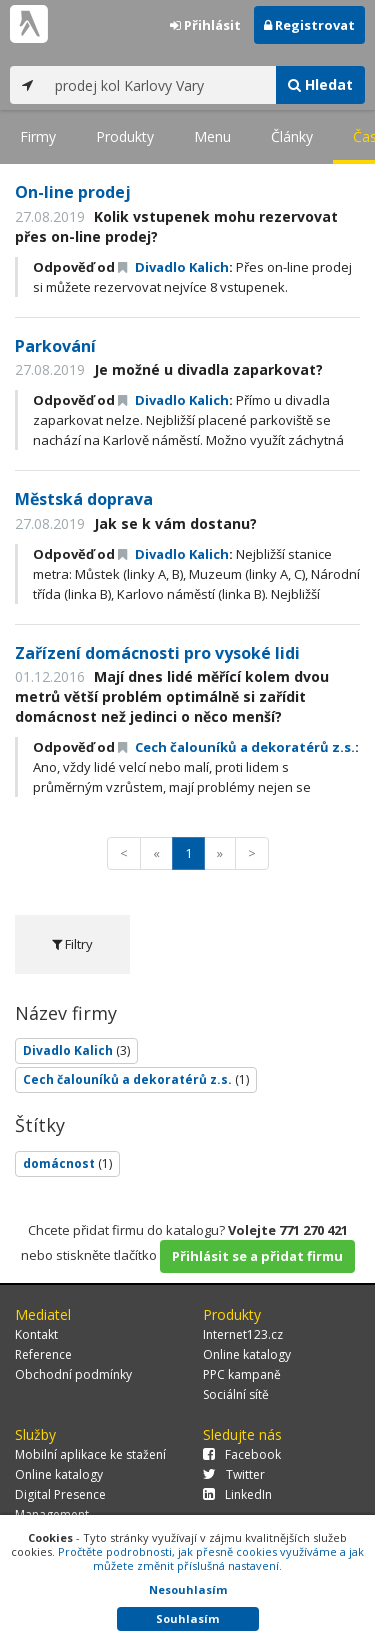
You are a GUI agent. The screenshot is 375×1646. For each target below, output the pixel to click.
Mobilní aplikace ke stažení (90, 1454)
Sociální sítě (236, 1394)
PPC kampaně (242, 1374)
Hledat (320, 84)
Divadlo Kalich (173, 267)
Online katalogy (247, 1354)
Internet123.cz (243, 1334)
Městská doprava (84, 499)
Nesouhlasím (188, 1589)
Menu (212, 136)
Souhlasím (187, 1618)
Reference (43, 1354)
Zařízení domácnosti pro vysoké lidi (157, 653)
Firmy (38, 136)
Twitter (234, 1474)
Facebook (242, 1454)
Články (292, 136)
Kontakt (36, 1334)
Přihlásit (205, 25)
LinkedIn (237, 1494)
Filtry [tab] (72, 944)
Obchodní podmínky (73, 1374)
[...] (160, 85)
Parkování (55, 346)
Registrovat (309, 25)
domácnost (67, 1163)
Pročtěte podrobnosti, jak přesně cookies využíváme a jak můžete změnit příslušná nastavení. (211, 1558)
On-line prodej (73, 192)
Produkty (125, 136)
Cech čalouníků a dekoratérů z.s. (236, 747)
